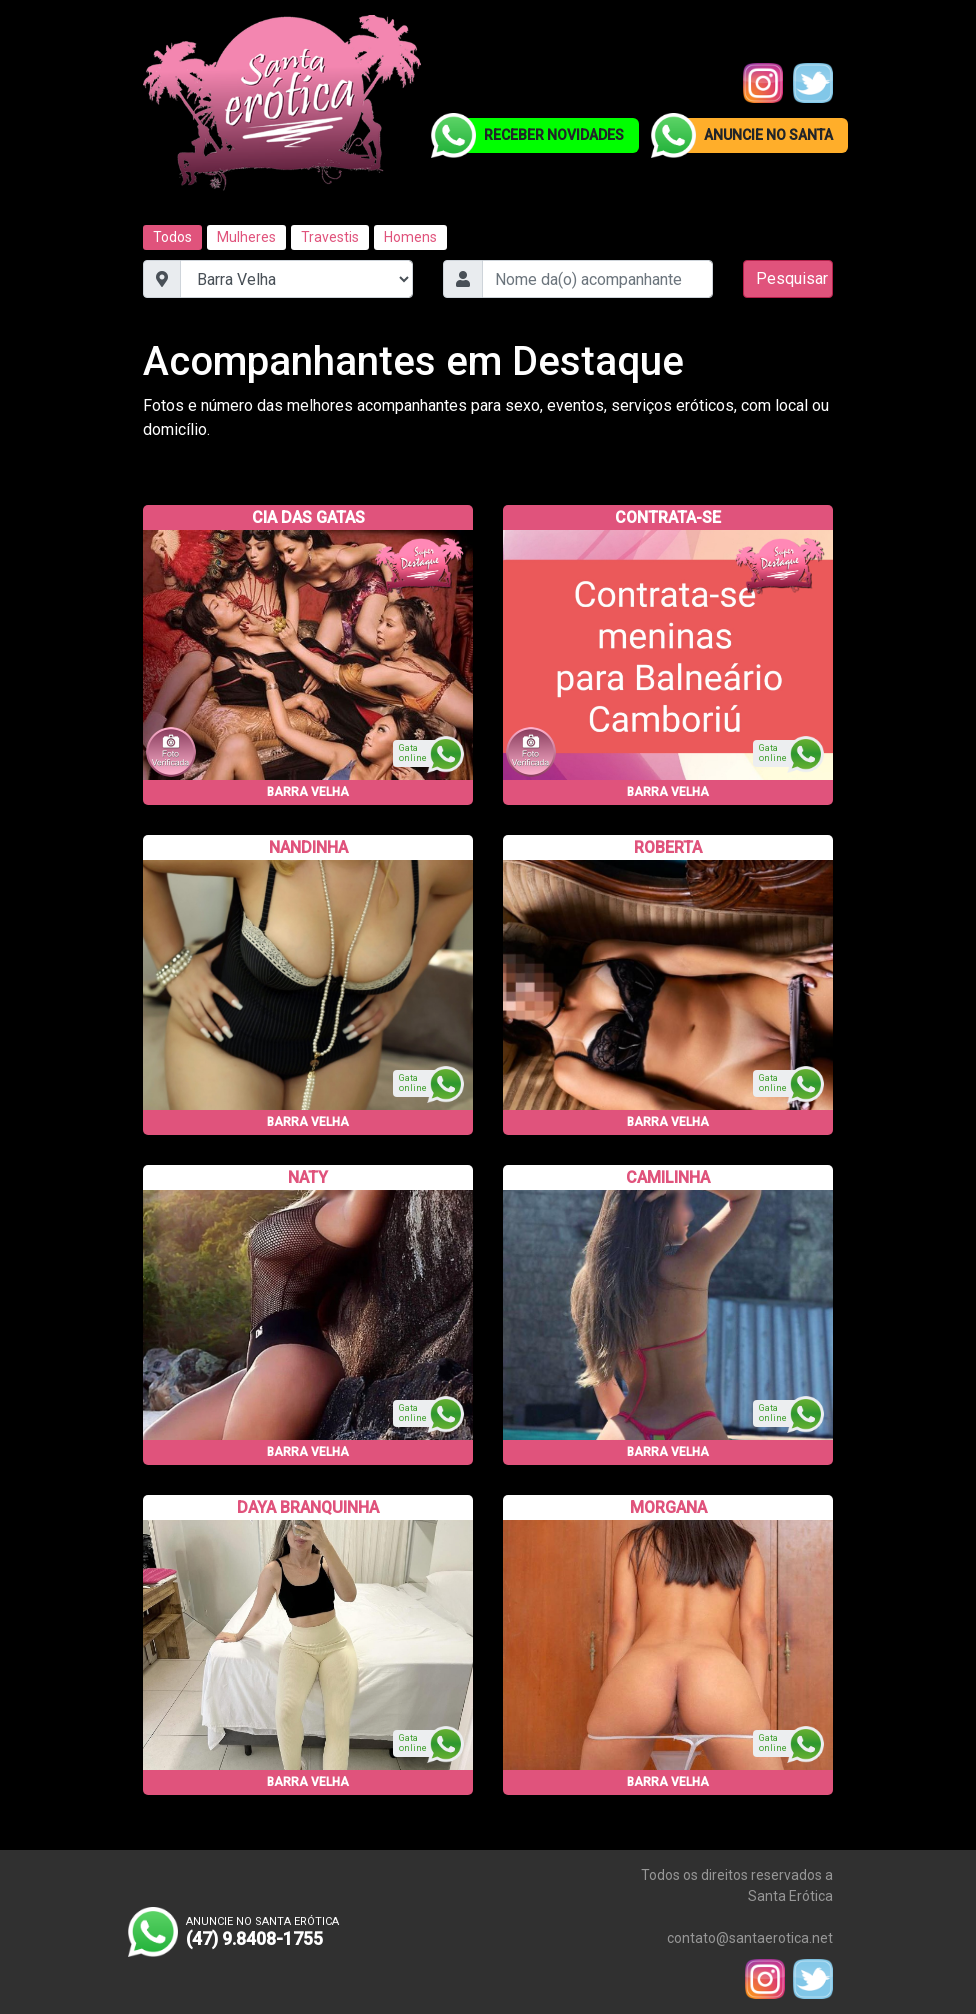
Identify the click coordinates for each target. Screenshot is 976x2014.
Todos (172, 237)
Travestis (330, 237)
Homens (410, 237)
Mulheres (246, 237)
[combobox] (597, 279)
